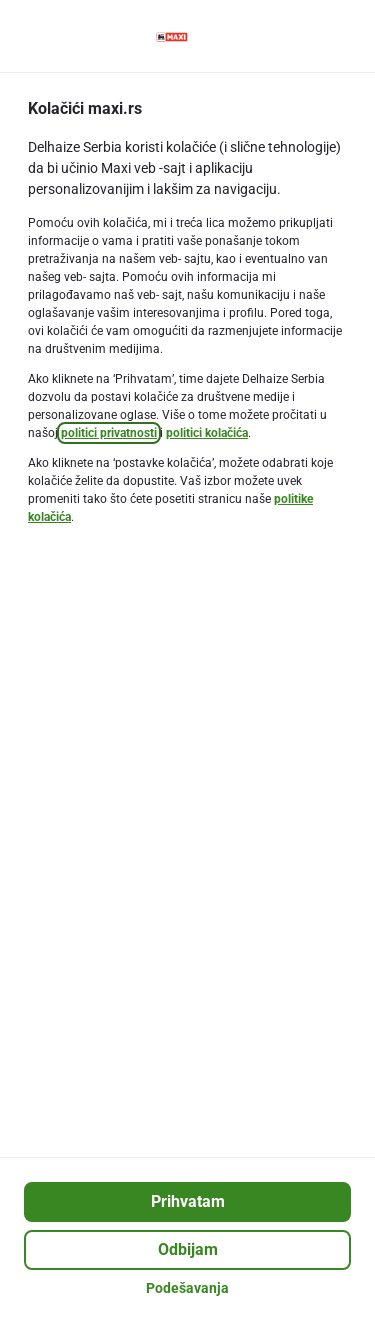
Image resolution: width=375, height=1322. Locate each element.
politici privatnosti (109, 433)
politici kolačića (207, 433)
